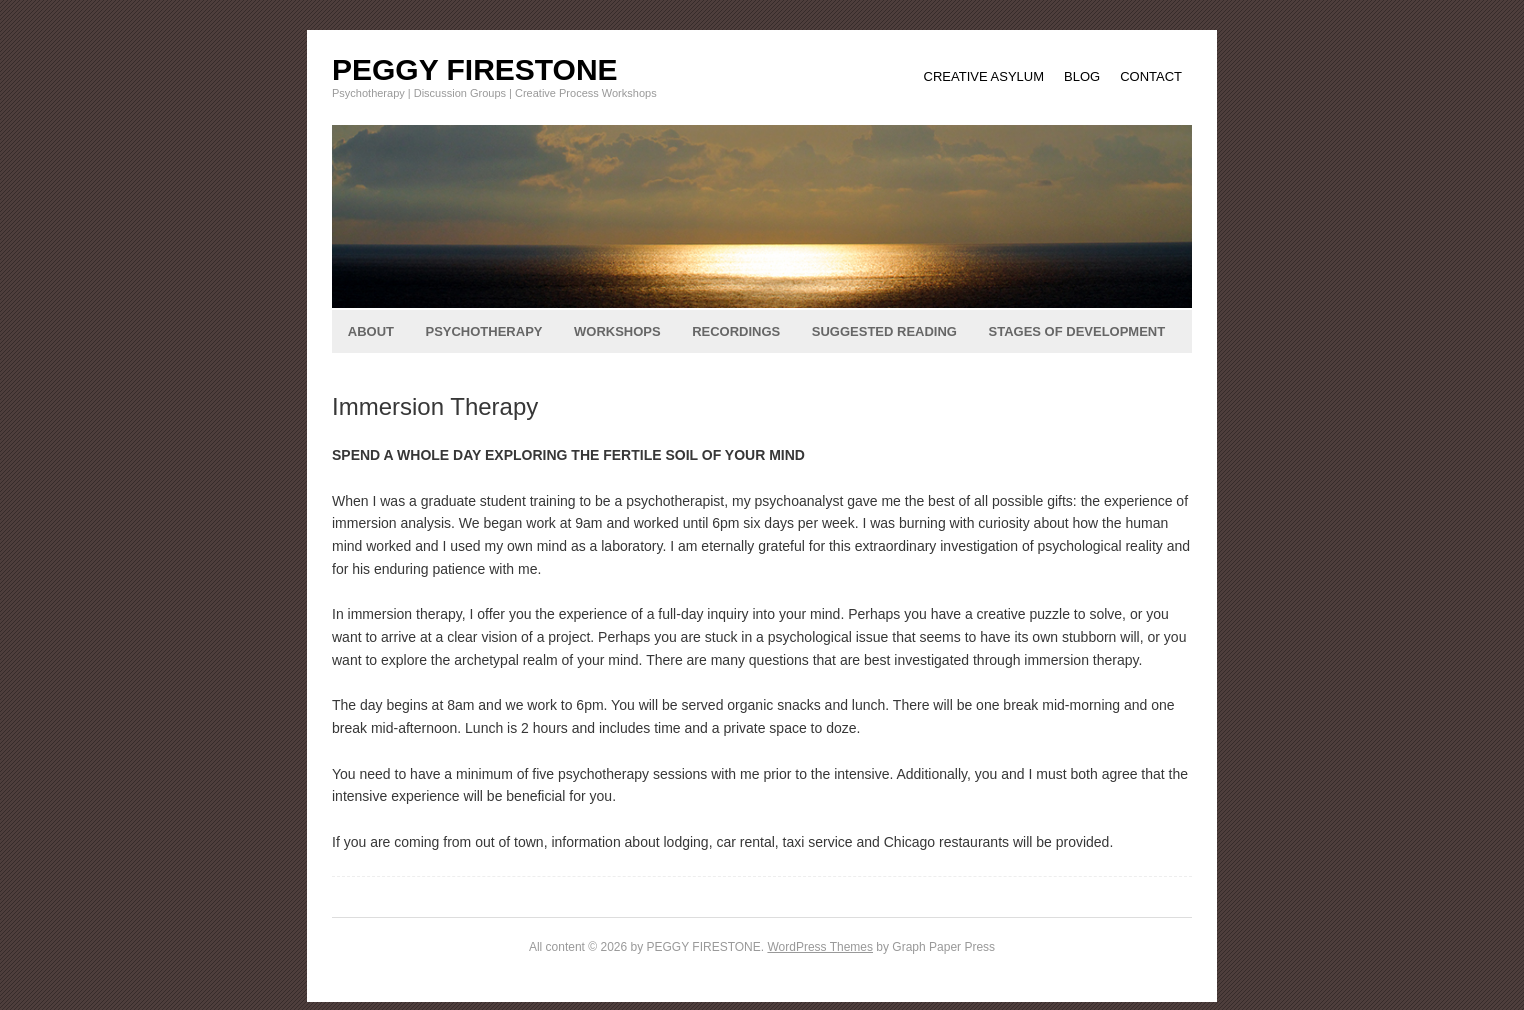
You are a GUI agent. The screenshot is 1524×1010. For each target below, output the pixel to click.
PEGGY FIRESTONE (475, 69)
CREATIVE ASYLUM (984, 76)
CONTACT (1151, 76)
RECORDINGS (736, 331)
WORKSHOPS (617, 331)
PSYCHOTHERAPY (483, 331)
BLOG (1082, 76)
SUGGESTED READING (884, 331)
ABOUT (371, 331)
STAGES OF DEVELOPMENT (1076, 331)
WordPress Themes (820, 947)
